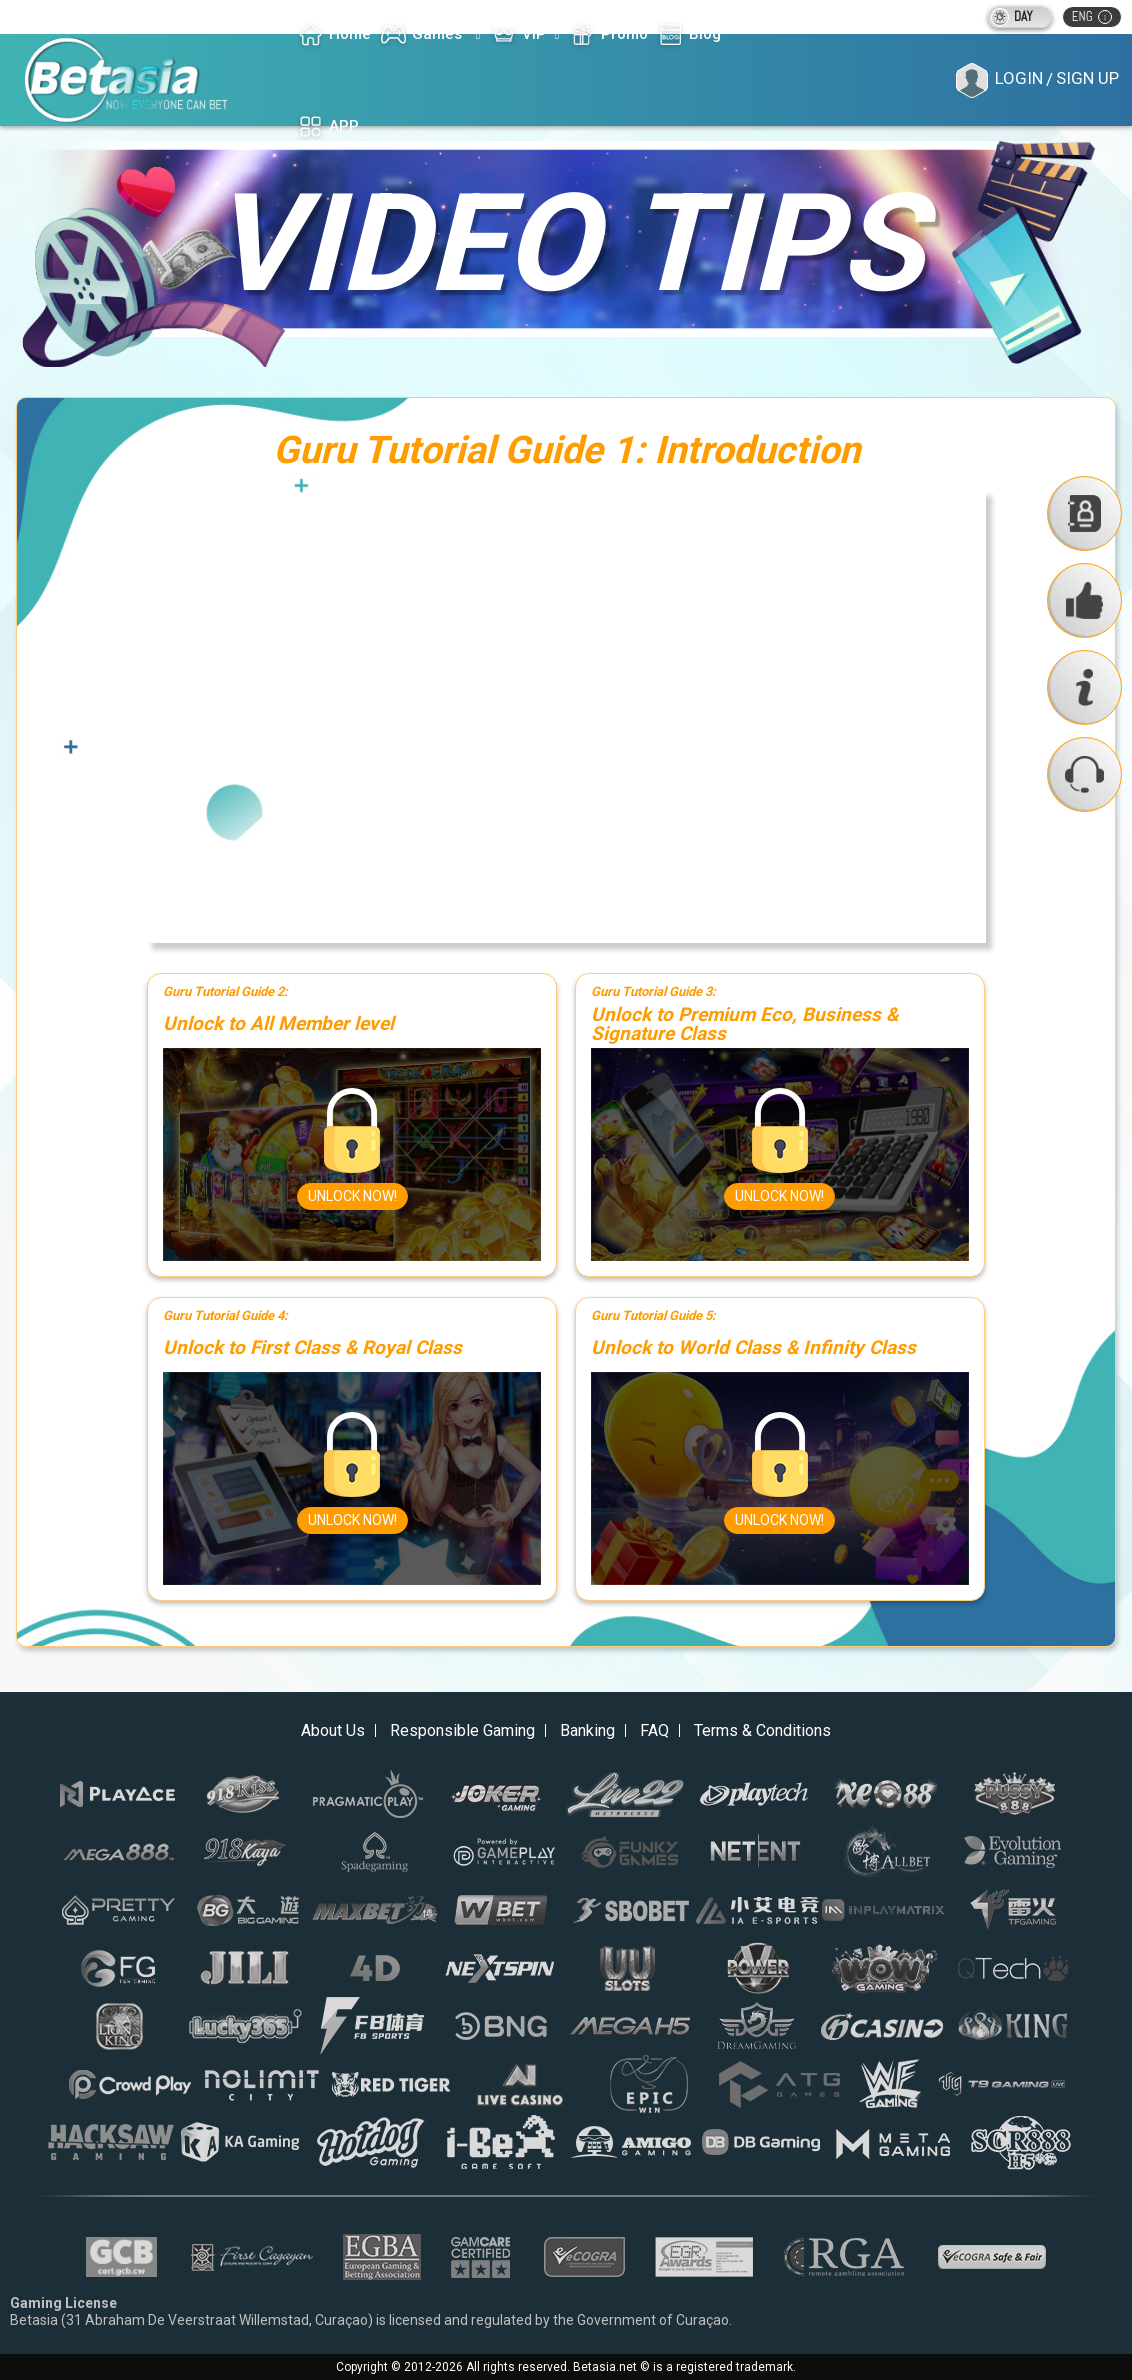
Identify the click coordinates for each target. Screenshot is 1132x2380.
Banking (587, 1730)
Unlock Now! (352, 1196)
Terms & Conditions (762, 1730)
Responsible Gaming (462, 1730)
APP (328, 126)
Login (1019, 78)
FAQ (654, 1730)
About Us (333, 1730)
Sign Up (1087, 78)
